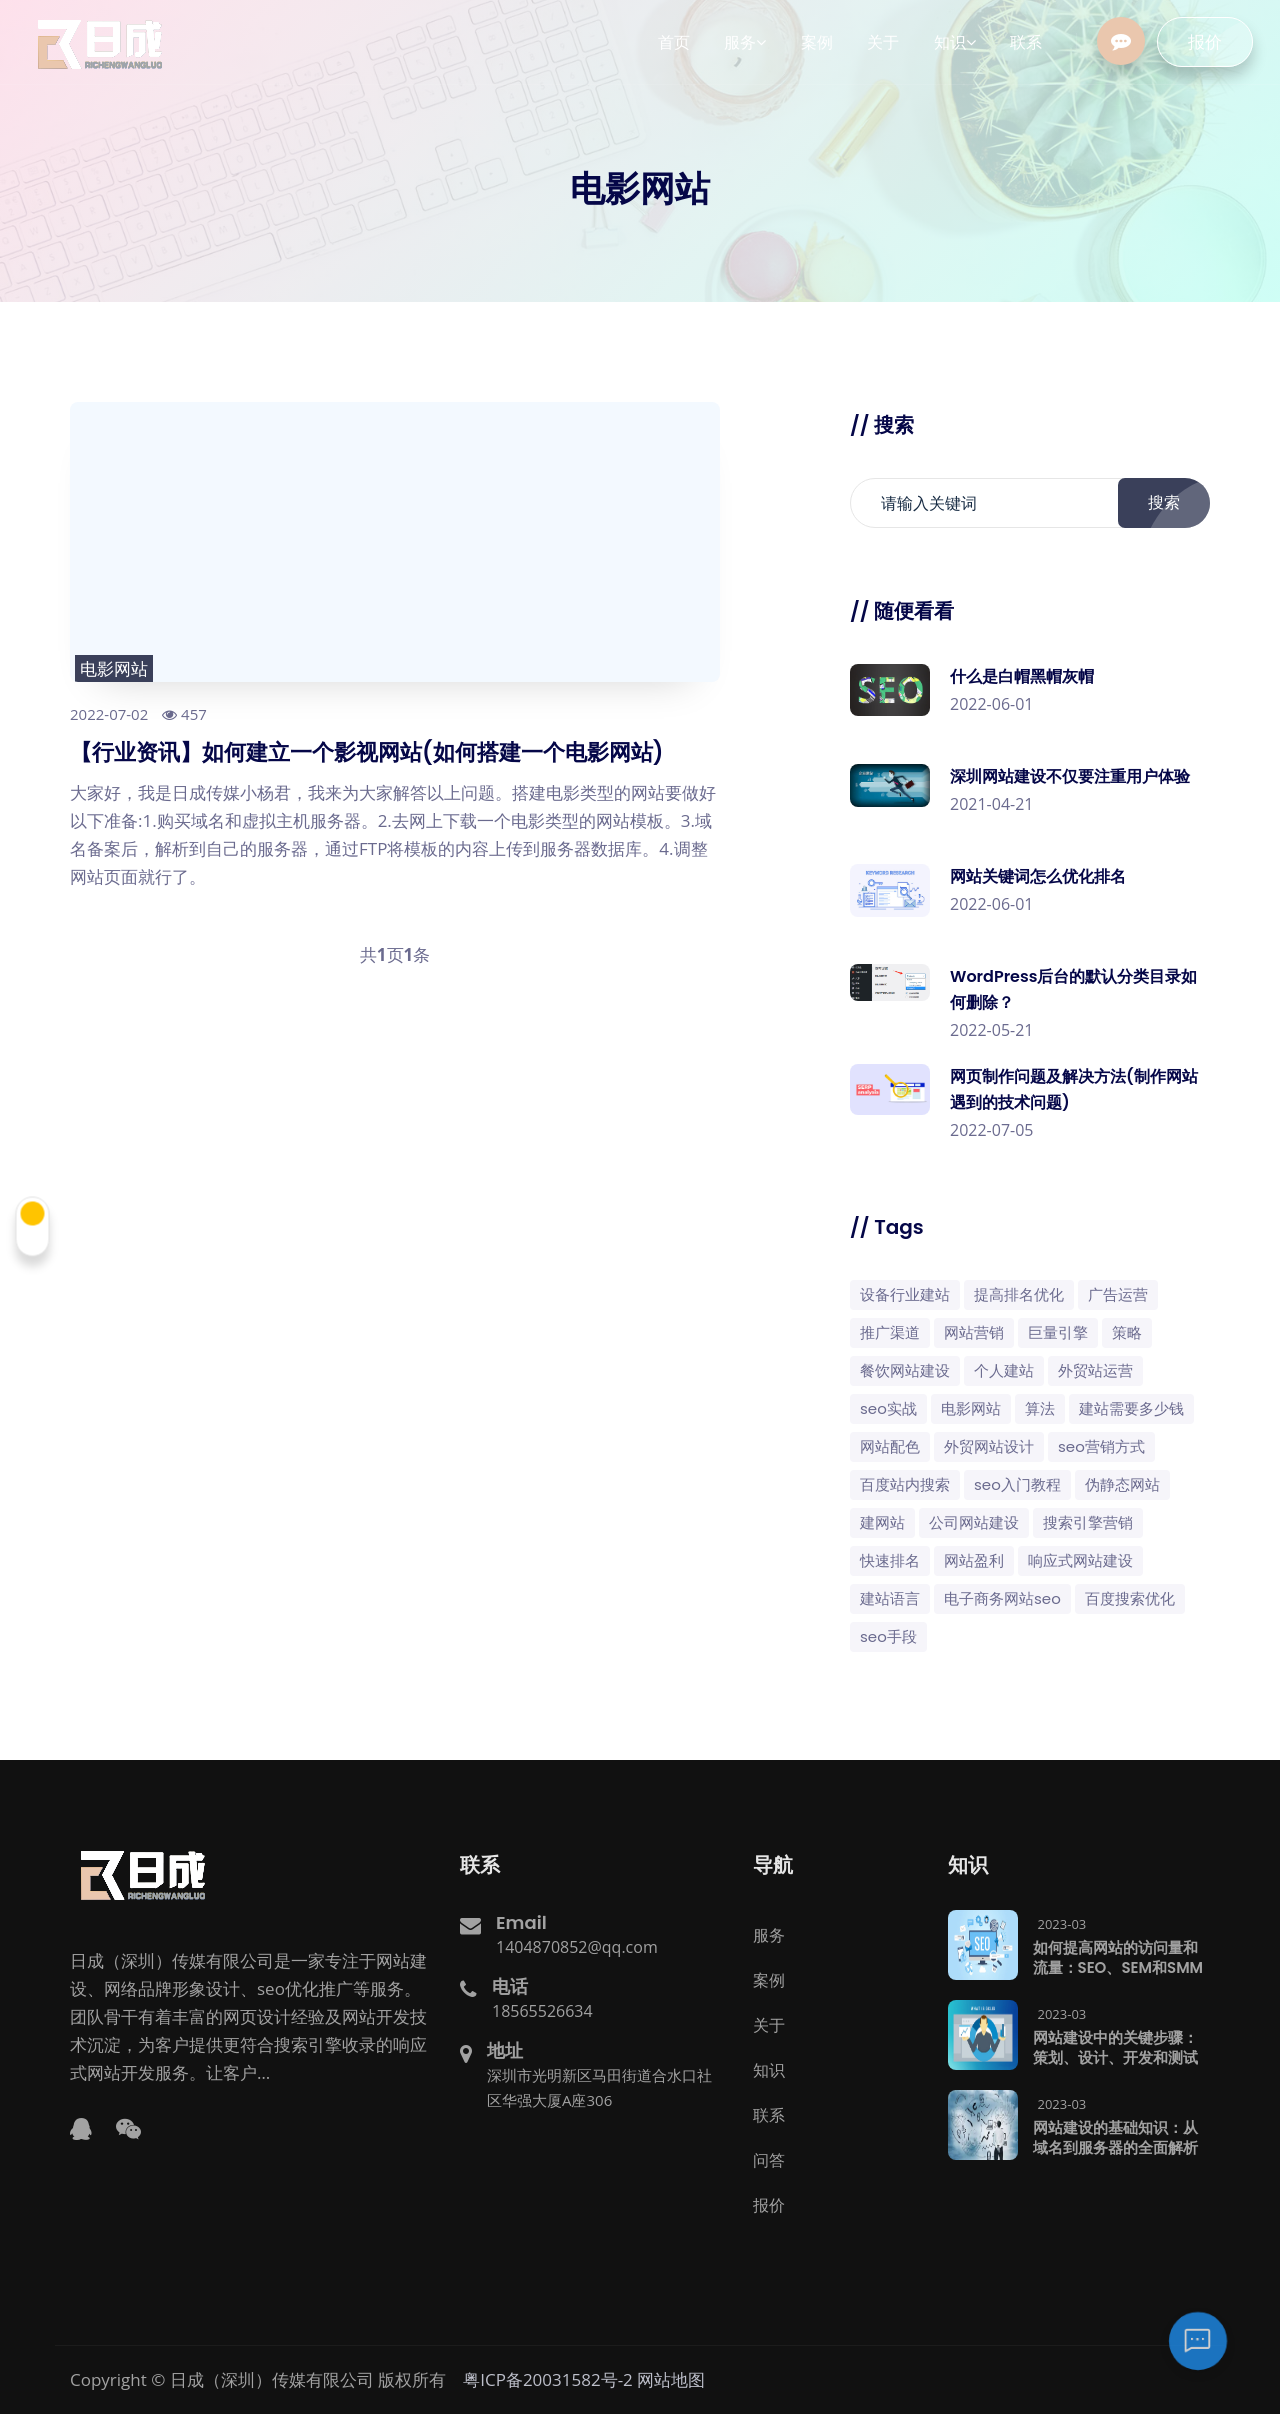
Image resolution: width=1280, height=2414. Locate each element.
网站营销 (974, 1332)
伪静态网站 (1122, 1484)
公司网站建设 (974, 1522)
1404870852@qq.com (577, 1947)
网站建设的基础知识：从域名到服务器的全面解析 (1115, 2137)
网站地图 (671, 2379)
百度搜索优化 (1130, 1598)
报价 (1217, 42)
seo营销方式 (1101, 1446)
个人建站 (1004, 1370)
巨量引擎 (1058, 1332)
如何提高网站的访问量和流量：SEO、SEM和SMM (1118, 1957)
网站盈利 (974, 1560)
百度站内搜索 (905, 1484)
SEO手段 (888, 1636)
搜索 (1175, 503)
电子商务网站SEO (1002, 1598)
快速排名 (890, 1560)
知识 (769, 2070)
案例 (769, 1980)
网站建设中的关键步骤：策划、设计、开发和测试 (1115, 2047)
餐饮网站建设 (905, 1370)
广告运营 (1118, 1294)
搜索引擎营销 (1088, 1522)
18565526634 (542, 2011)
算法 (1040, 1408)
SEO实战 (888, 1408)
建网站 (882, 1522)
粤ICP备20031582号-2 (548, 2379)
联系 (769, 2115)
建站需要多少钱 (1131, 1408)
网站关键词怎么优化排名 (1038, 876)
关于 (769, 2025)
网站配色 (890, 1446)
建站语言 (890, 1598)
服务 (769, 1935)
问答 (769, 2160)
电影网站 (114, 668)
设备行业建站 (905, 1294)
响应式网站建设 (1080, 1560)
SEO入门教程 (1017, 1484)
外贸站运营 (1095, 1370)
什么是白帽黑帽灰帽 (1022, 676)
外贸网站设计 (989, 1446)
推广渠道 (890, 1332)
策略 (1127, 1332)
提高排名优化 (1019, 1294)
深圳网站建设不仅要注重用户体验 (1070, 776)
